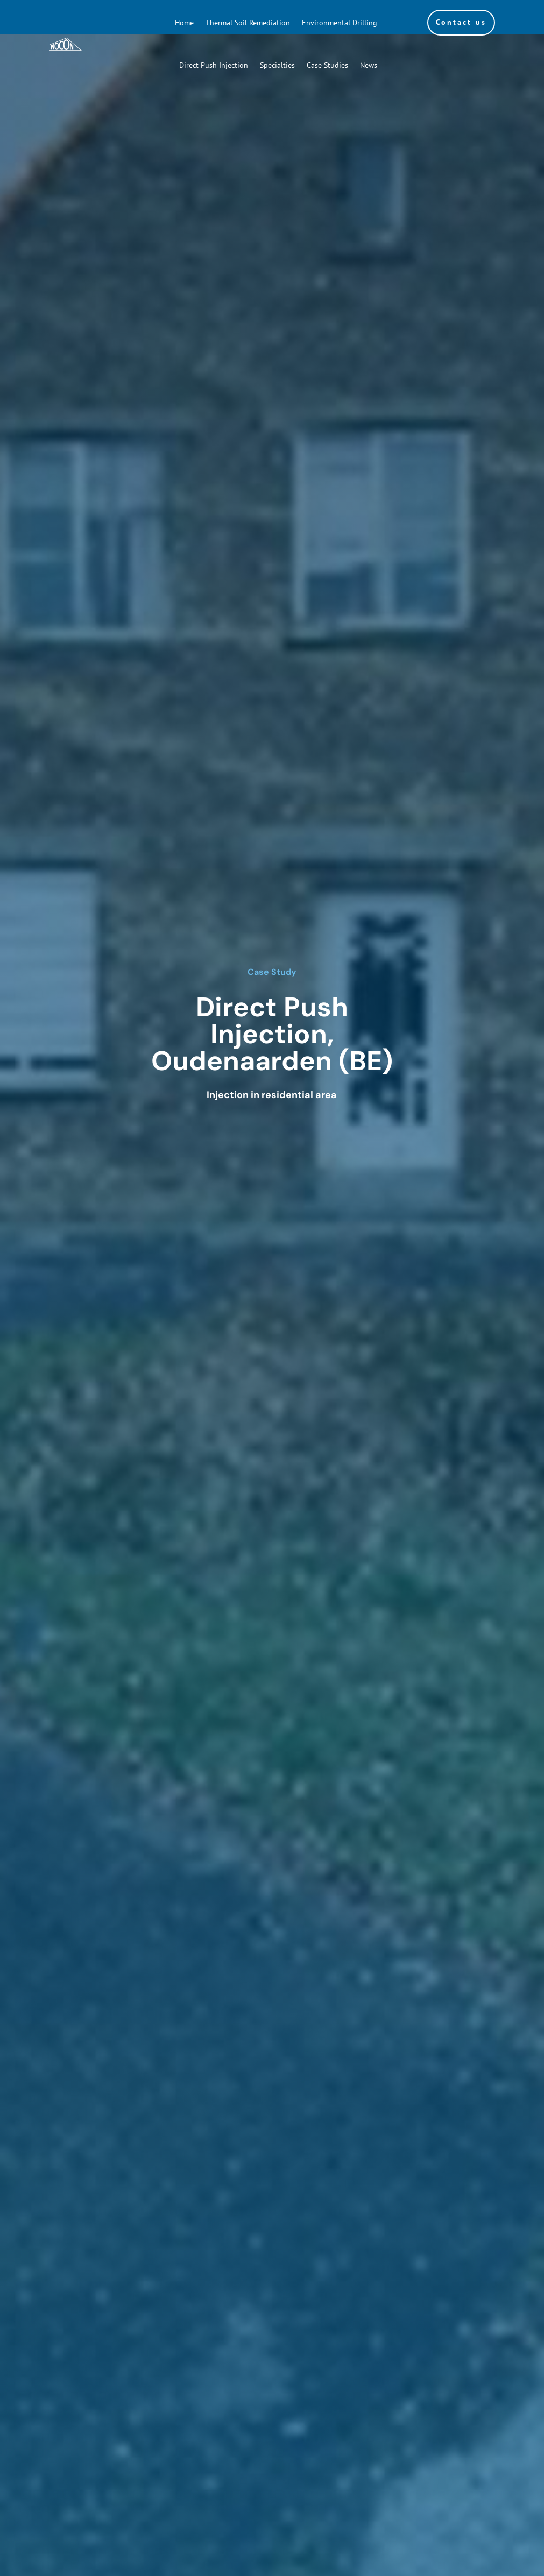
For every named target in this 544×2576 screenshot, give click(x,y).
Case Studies (327, 65)
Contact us (461, 22)
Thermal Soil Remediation (248, 22)
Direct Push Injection (213, 65)
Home (184, 22)
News (368, 65)
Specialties (277, 65)
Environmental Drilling (339, 22)
